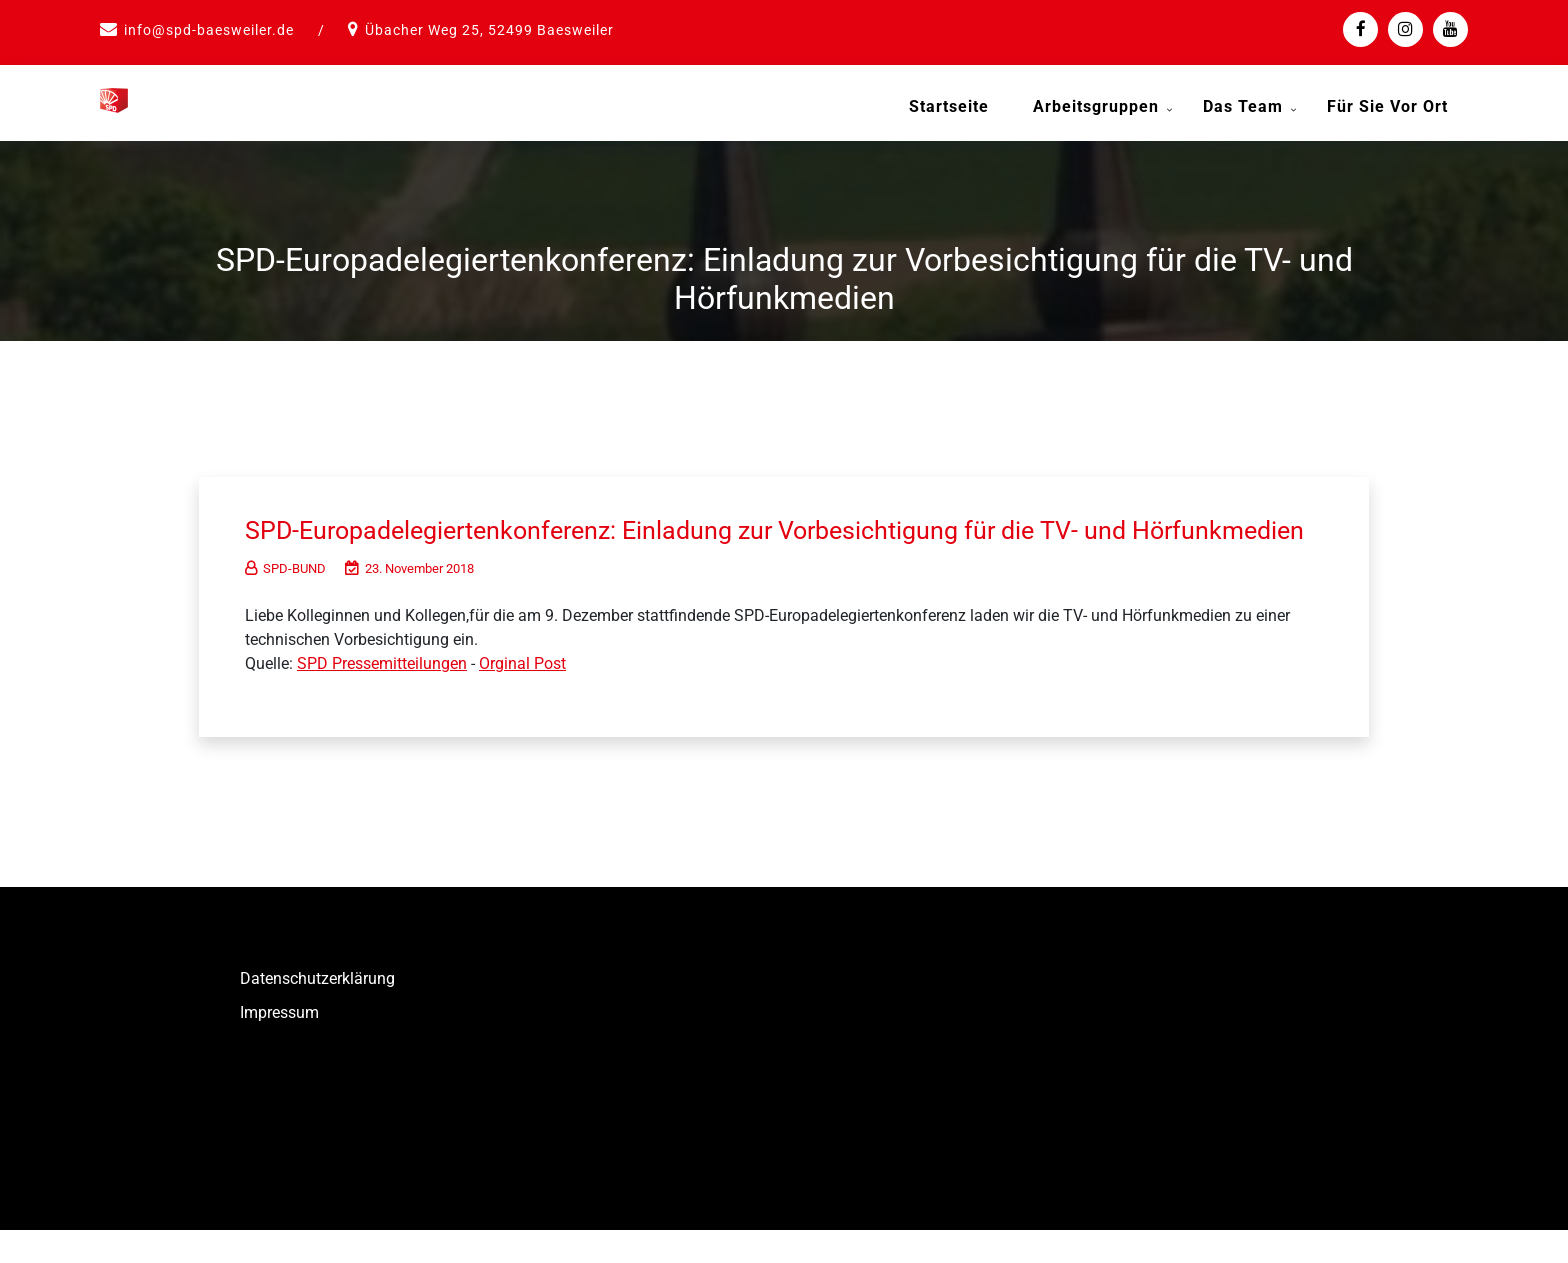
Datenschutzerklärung (317, 1011)
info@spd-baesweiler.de (209, 30)
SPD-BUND (285, 601)
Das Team (1243, 106)
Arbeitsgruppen (1096, 106)
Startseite (949, 106)
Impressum (279, 1045)
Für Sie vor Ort (1387, 106)
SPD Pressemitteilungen (382, 696)
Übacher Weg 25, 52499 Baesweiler (489, 30)
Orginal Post (522, 696)
